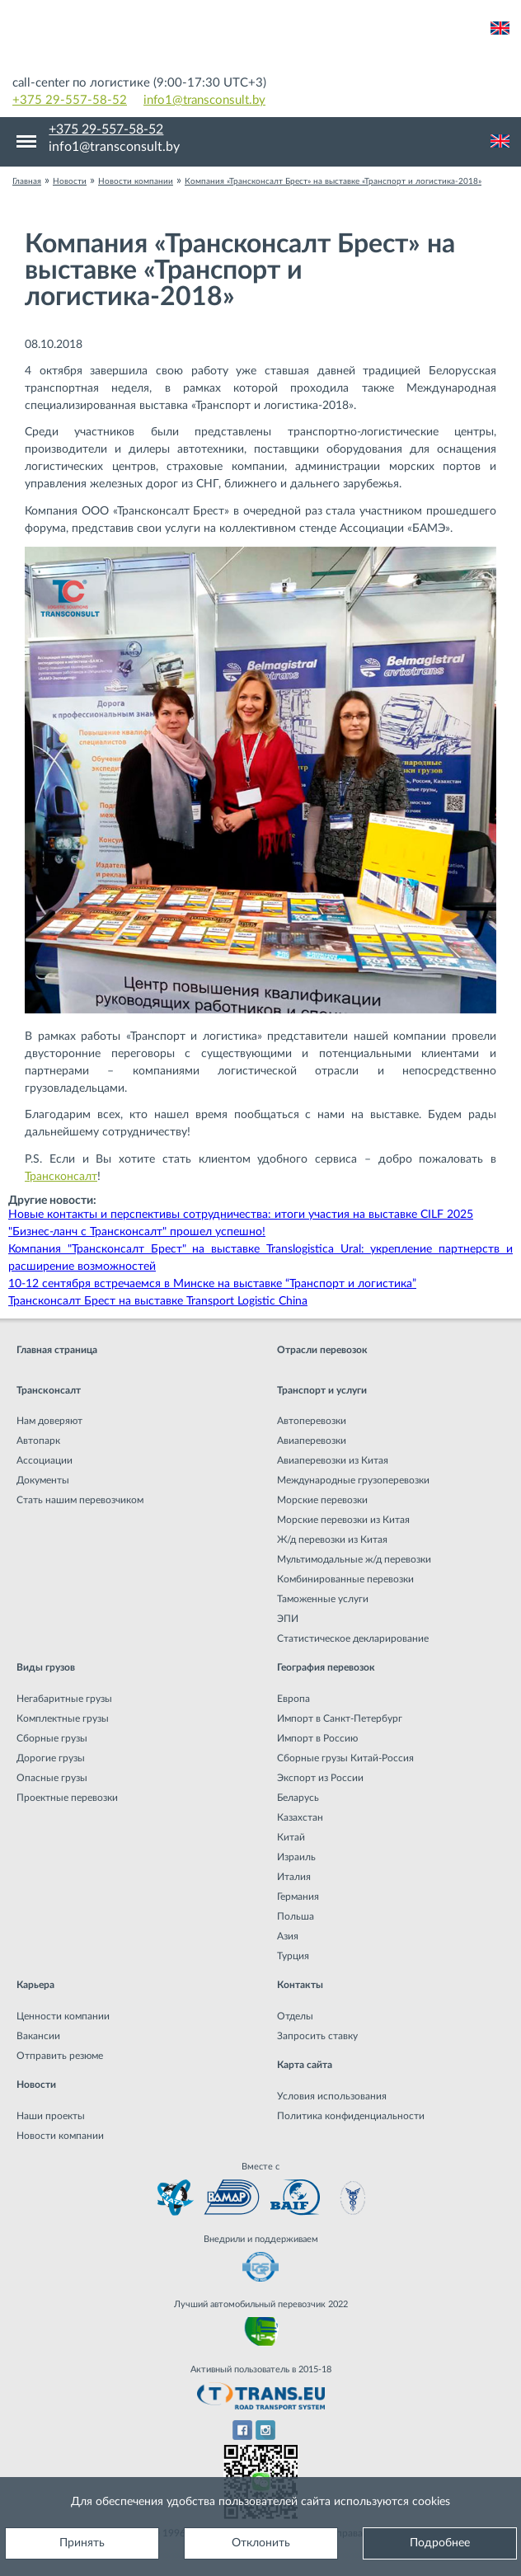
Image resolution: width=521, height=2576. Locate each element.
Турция (293, 1956)
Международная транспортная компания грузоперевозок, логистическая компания (260, 41)
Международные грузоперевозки (353, 1480)
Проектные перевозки (67, 1798)
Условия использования (332, 2096)
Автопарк (38, 1440)
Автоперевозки (311, 1421)
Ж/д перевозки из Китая (332, 1539)
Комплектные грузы (62, 1718)
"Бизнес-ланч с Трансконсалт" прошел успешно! (136, 1232)
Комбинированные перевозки (345, 1579)
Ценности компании (63, 2016)
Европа (293, 1699)
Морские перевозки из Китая (343, 1520)
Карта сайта (304, 2065)
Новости (36, 2084)
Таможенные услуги (322, 1599)
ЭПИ (287, 1619)
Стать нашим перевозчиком (79, 1500)
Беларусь (298, 1798)
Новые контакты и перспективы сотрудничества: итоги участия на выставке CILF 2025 (240, 1214)
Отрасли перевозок (322, 1350)
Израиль (296, 1857)
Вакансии (38, 2036)
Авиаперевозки (311, 1440)
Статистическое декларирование (353, 1638)
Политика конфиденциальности (351, 2116)
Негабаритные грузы (64, 1699)
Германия (298, 1896)
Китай (291, 1837)
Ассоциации (44, 1460)
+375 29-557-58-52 (69, 100)
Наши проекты (50, 2116)
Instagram (266, 2430)
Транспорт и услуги (322, 1390)
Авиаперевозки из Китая (332, 1460)
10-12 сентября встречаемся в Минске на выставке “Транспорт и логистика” (212, 1284)
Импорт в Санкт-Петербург (339, 1718)
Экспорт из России (320, 1778)
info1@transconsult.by (204, 100)
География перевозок (326, 1667)
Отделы (295, 2016)
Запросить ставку (317, 2036)
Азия (287, 1936)
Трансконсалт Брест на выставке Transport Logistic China (157, 1301)
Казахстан (300, 1817)
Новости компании (60, 2136)
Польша (295, 1916)
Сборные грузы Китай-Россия (345, 1758)
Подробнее (440, 2543)
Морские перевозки (322, 1500)
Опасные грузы (51, 1778)
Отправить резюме (59, 2056)
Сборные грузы (51, 1738)
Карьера (35, 1985)
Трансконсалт (61, 1176)
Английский (499, 28)
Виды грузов (45, 1667)
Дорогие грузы (50, 1758)
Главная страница (56, 1350)
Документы (42, 1480)
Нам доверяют (49, 1421)
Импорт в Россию (317, 1738)
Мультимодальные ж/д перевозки (354, 1559)
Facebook (242, 2430)
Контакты (300, 1985)
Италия (294, 1877)
